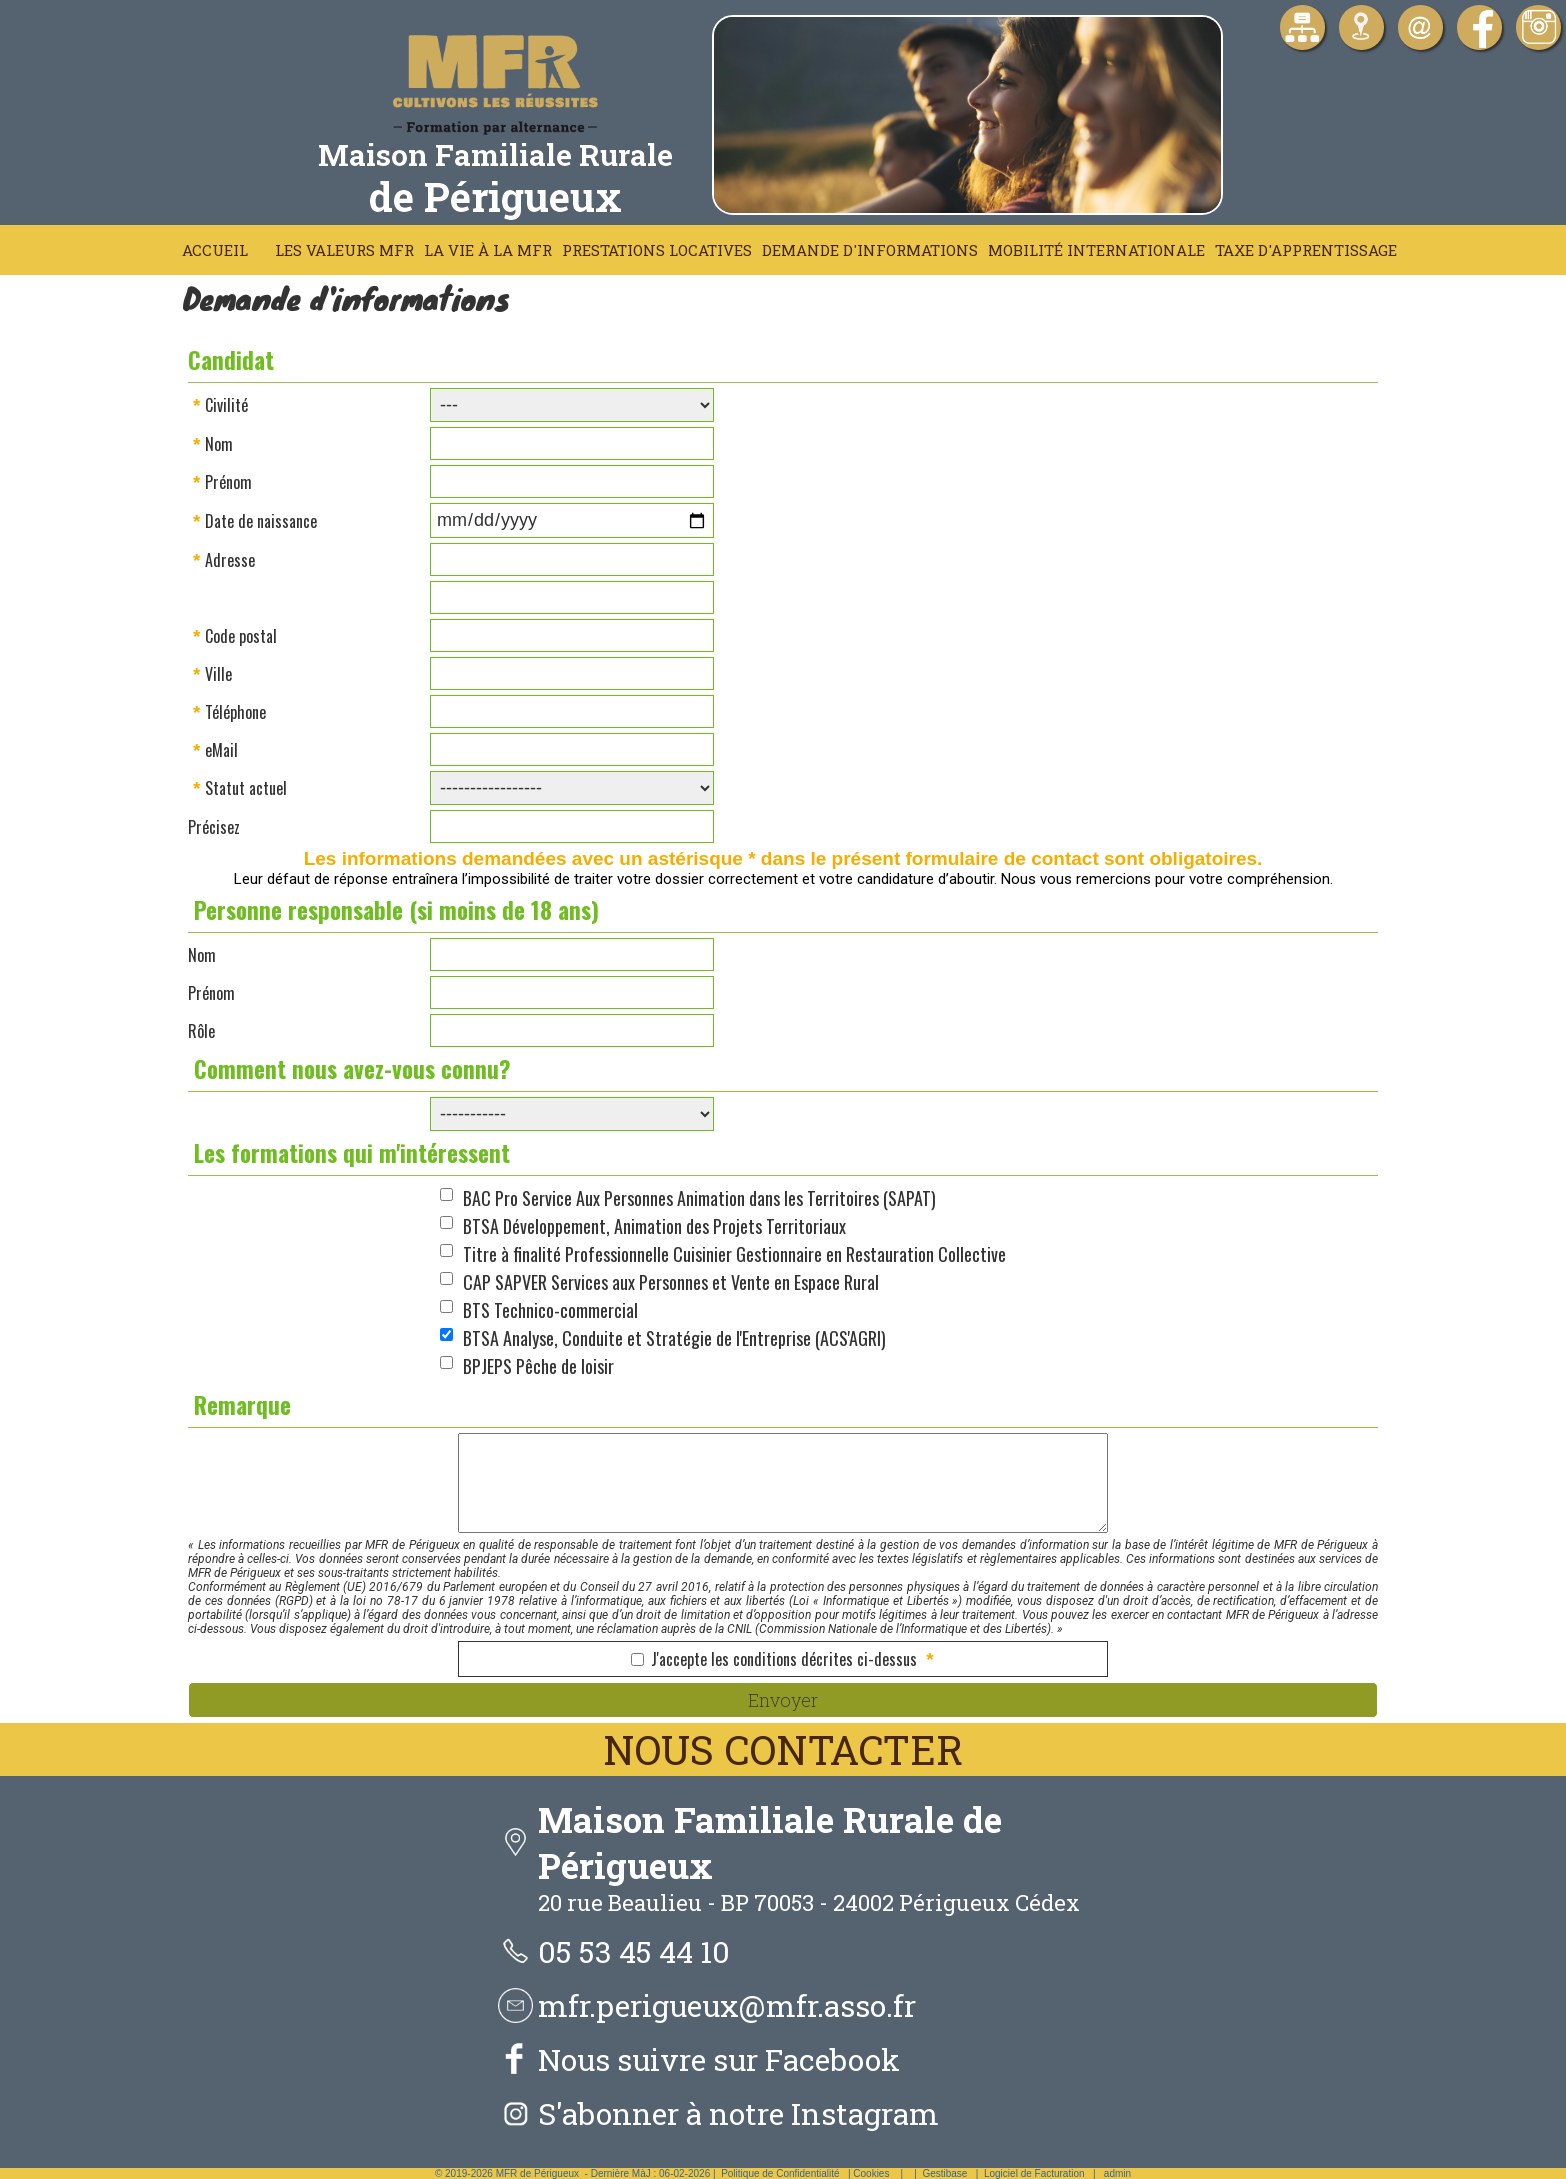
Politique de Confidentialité (780, 2173)
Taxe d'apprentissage (1306, 250)
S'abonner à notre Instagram (738, 2113)
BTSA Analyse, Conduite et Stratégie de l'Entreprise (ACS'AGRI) (674, 1338)
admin (1117, 2173)
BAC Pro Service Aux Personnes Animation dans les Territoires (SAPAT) (699, 1198)
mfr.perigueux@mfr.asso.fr (727, 2005)
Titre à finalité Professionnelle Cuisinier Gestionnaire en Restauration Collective (734, 1254)
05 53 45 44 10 (634, 1951)
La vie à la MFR (488, 250)
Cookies (871, 2173)
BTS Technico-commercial (550, 1310)
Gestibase (944, 2173)
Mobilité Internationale (1096, 250)
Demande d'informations (870, 250)
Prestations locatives (657, 250)
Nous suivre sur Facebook (719, 2059)
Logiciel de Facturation (1034, 2173)
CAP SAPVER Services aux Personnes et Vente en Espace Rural (671, 1282)
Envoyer (783, 1700)
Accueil (215, 250)
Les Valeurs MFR (344, 250)
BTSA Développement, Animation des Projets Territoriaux (654, 1226)
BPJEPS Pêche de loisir (538, 1366)
